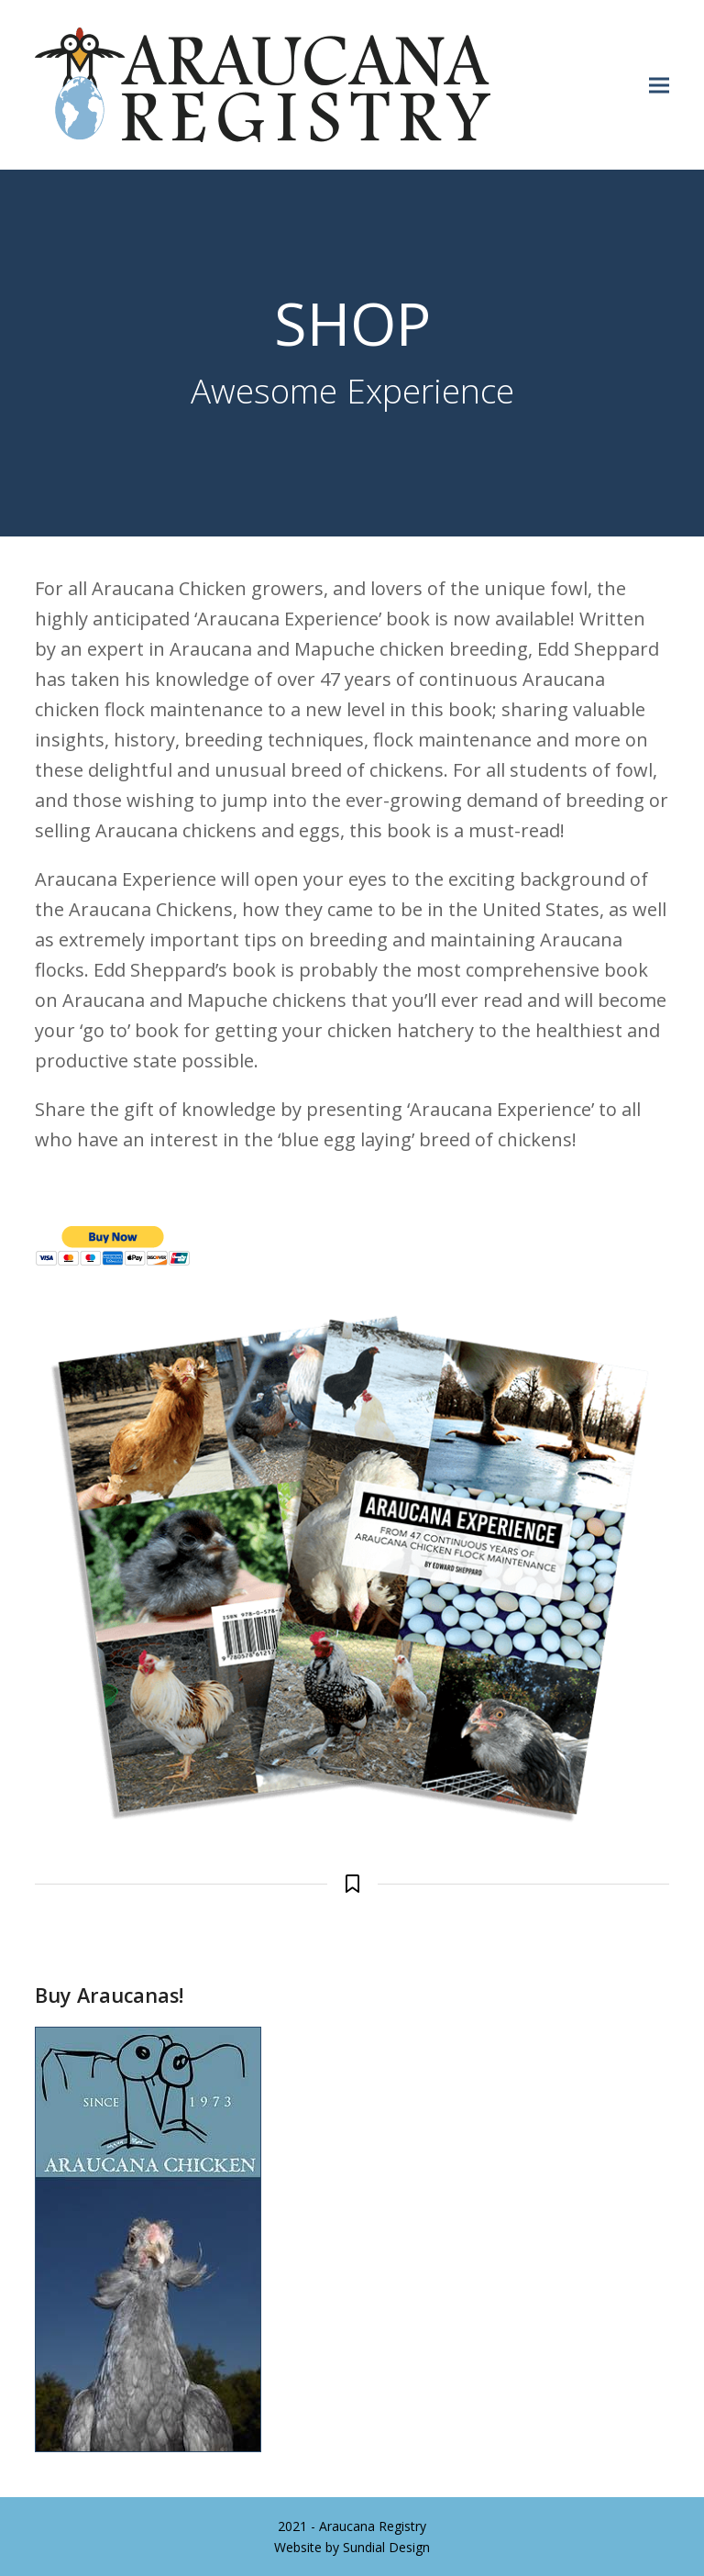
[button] (659, 85)
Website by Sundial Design (352, 2547)
